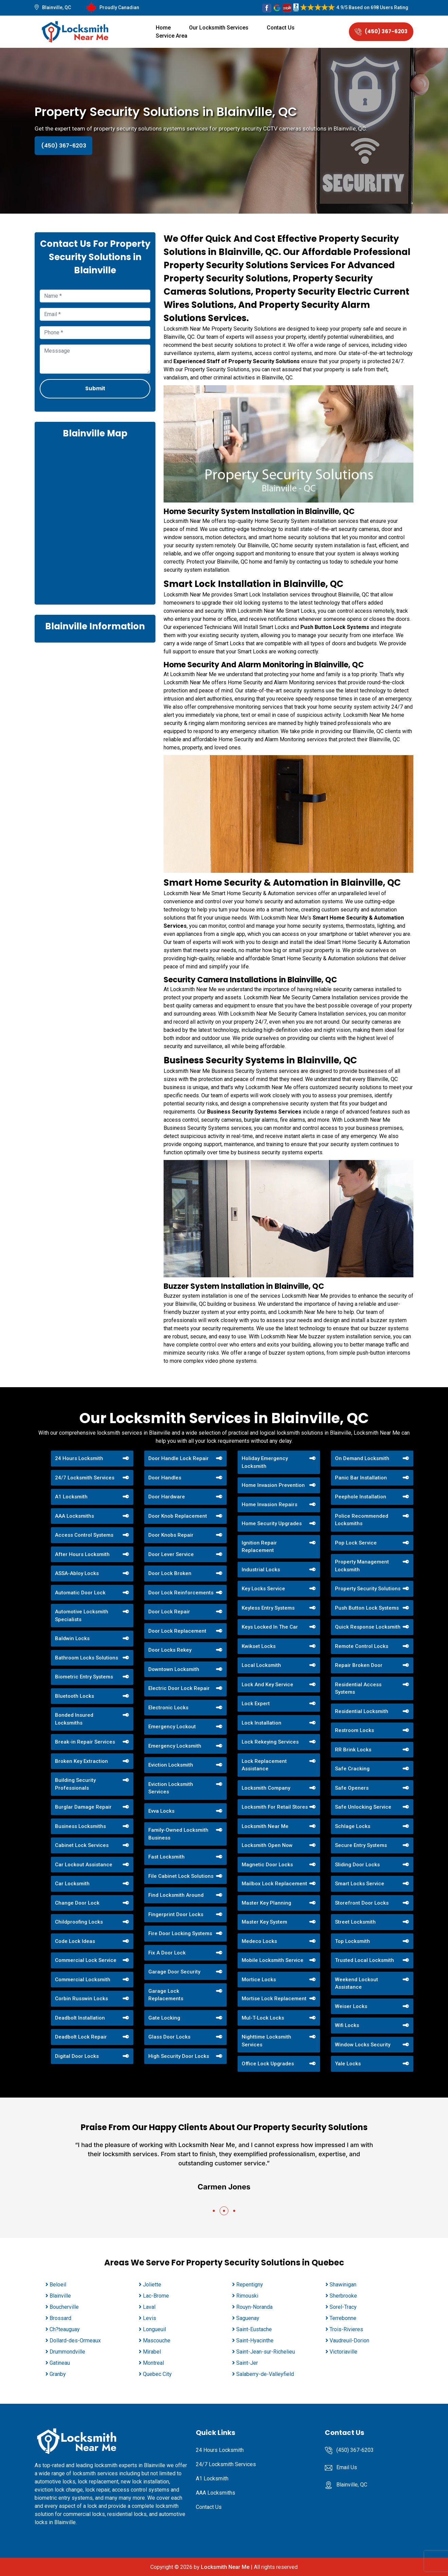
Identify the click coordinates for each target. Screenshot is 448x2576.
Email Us (346, 2467)
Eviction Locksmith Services (170, 1788)
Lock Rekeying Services (270, 1742)
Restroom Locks (354, 1730)
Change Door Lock (77, 1903)
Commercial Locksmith (82, 1980)
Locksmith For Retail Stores (275, 1807)
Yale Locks (348, 2064)
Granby (58, 2374)
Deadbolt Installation (80, 2018)
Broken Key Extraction (81, 1761)
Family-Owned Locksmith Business (178, 1834)
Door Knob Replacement (177, 1516)
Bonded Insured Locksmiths (74, 1719)
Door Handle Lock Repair (178, 1458)
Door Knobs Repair (170, 1535)
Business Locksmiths (80, 1826)
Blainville (60, 2296)
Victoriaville (343, 2351)
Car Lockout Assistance (83, 1865)
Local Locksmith (261, 1665)
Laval (149, 2307)
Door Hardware (166, 1497)
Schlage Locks (352, 1826)
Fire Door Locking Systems (180, 1933)
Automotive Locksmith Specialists (81, 1616)
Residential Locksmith (361, 1711)
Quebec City (157, 2374)
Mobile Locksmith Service (272, 1960)
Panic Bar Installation (361, 1478)
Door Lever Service (171, 1554)
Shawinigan (343, 2284)
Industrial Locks (261, 1570)
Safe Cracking (352, 1769)
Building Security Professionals (75, 1784)
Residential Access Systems (358, 1688)
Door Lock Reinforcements (180, 1593)
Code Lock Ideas (75, 1941)
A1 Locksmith (71, 1497)
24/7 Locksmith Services (84, 1478)
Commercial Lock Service (85, 1960)
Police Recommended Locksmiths (361, 1520)
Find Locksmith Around (176, 1895)
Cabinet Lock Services (82, 1845)
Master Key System (264, 1922)
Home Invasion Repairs (269, 1504)
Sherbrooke (343, 2296)
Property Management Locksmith (362, 1566)
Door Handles (164, 1478)
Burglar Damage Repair (83, 1807)
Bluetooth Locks (74, 1696)
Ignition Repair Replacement (259, 1547)
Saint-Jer (247, 2363)
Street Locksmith (355, 1922)
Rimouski (247, 2296)
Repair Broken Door (358, 1665)
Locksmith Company (266, 1788)
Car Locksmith (72, 1884)
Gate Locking (164, 2018)
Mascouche (156, 2340)
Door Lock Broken (169, 1573)
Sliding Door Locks (357, 1865)
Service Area (171, 36)
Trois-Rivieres (346, 2329)
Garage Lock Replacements (165, 1995)
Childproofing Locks (79, 1922)
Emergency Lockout (172, 1727)
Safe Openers (352, 1788)
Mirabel (152, 2351)
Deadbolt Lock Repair (81, 2037)
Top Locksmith (352, 1941)
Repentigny (249, 2284)
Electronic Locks (168, 1708)
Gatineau (60, 2363)
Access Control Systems (84, 1535)
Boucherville (64, 2307)
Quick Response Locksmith (367, 1627)
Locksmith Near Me (265, 1826)
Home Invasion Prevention (273, 1485)
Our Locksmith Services (218, 27)
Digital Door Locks (77, 2056)
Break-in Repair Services (85, 1742)
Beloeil (58, 2284)
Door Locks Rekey (169, 1650)
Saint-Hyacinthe (255, 2340)
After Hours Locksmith (82, 1554)
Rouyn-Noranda (254, 2307)
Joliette (152, 2284)
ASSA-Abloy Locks (77, 1573)
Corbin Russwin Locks (81, 1998)
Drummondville (67, 2351)
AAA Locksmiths (74, 1516)
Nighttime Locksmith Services (266, 2041)
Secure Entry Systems (361, 1845)
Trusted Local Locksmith (364, 1960)
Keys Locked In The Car (270, 1627)
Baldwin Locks (72, 1638)
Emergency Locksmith (174, 1746)
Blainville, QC (56, 7)
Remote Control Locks (361, 1646)
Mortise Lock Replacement (274, 1998)
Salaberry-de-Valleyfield (265, 2374)
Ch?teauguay (65, 2329)
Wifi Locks (347, 2025)
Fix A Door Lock (167, 1953)
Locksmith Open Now (267, 1845)
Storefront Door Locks (362, 1903)
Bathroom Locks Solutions (86, 1658)
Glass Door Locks (169, 2037)
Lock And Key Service (267, 1685)
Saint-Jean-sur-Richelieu (265, 2351)
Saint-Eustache (254, 2329)
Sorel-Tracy (343, 2307)
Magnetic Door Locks (267, 1865)
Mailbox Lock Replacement (274, 1884)
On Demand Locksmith (362, 1458)
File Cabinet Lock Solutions (180, 1876)
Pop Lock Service (356, 1543)
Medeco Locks (259, 1941)
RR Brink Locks (353, 1750)
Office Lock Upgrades (268, 2064)
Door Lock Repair (169, 1612)
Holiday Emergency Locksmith (265, 1462)
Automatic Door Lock (80, 1593)
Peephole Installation (360, 1497)
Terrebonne (343, 2318)
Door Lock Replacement (177, 1631)
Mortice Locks (259, 1980)
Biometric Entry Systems (84, 1677)
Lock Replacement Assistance (264, 1765)
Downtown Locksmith (173, 1669)
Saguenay (247, 2318)
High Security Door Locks (178, 2056)
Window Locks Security (362, 2045)
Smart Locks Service (359, 1884)
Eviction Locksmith (170, 1765)
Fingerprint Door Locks (175, 1914)
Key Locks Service (263, 1589)
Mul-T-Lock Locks (263, 2018)
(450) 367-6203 (381, 31)
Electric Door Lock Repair (179, 1688)
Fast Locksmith (166, 1857)
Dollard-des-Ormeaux (75, 2340)
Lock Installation (261, 1723)
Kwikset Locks (259, 1646)
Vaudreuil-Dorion (349, 2340)
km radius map (95, 521)
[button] (214, 2211)
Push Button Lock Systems (334, 627)
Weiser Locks (351, 2006)
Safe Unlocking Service (363, 1807)
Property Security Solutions (367, 1589)
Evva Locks (161, 1811)
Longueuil (154, 2329)
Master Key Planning (266, 1903)
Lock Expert (256, 1703)
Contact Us (281, 27)
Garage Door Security (174, 1972)
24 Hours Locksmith (79, 1458)
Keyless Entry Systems (268, 1608)
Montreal (153, 2363)
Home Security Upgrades (272, 1523)
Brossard (60, 2318)
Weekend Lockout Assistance (356, 1983)
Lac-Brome (156, 2296)
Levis (149, 2318)
